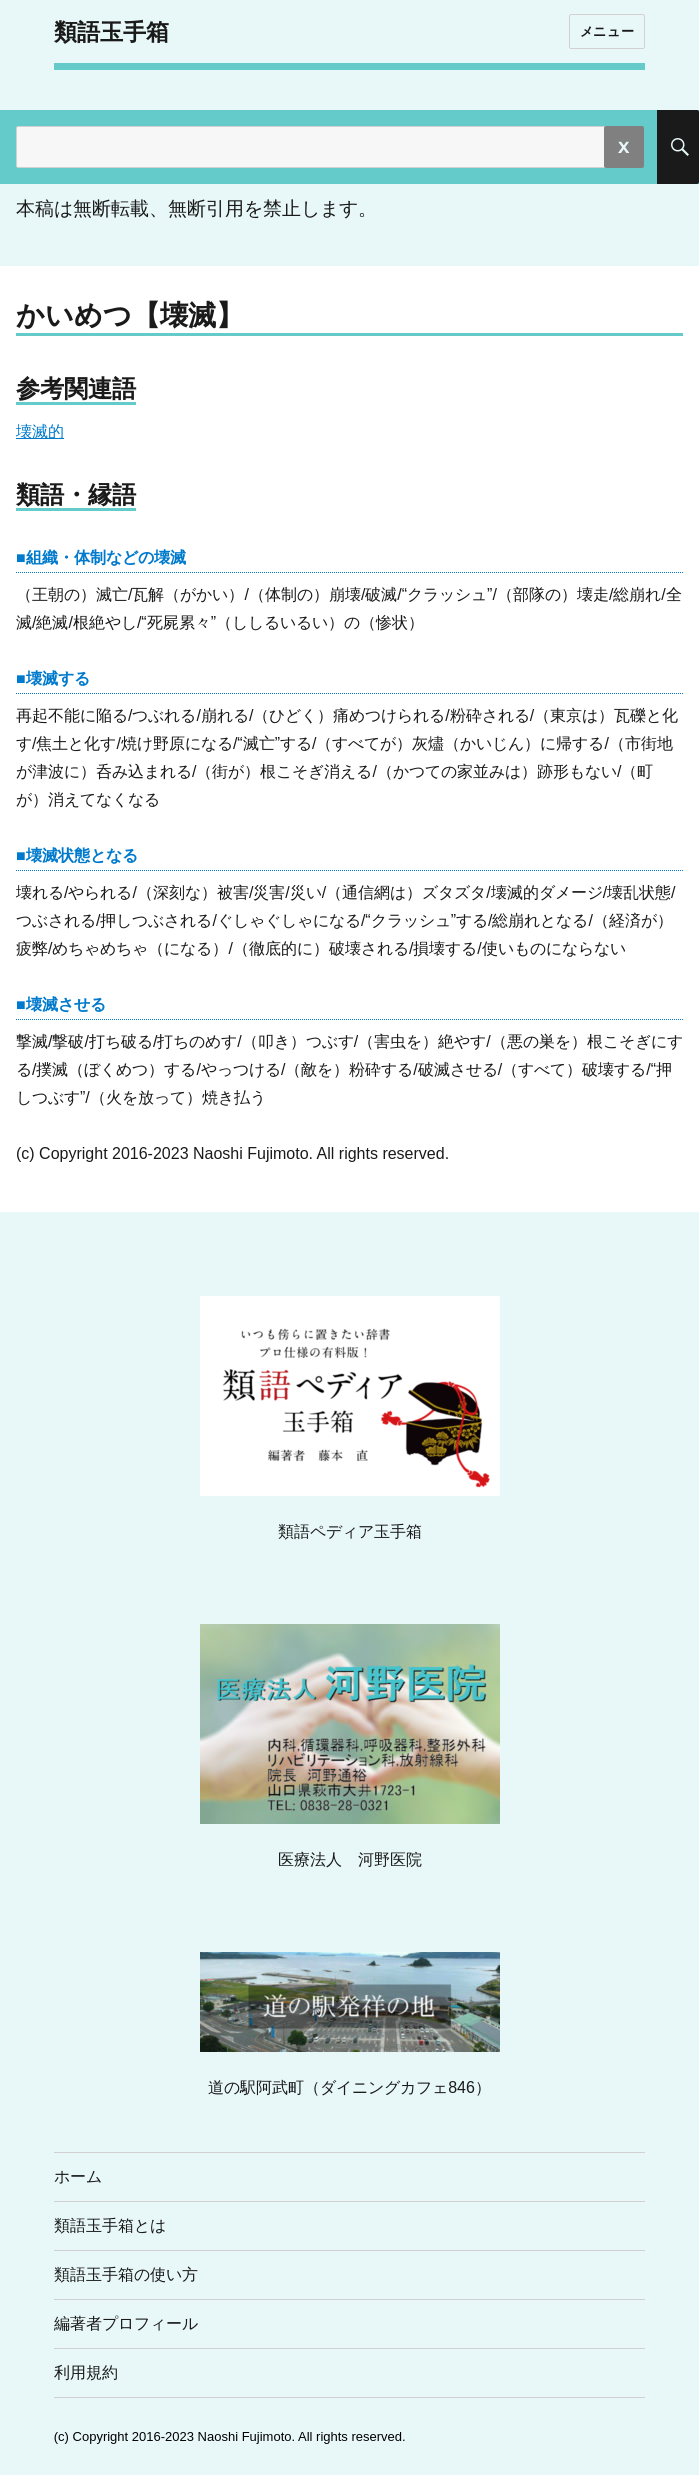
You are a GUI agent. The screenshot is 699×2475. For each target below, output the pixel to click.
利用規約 (86, 2372)
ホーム (78, 2176)
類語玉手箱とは (110, 2225)
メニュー (607, 31)
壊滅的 (40, 431)
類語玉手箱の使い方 (126, 2274)
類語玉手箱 (111, 32)
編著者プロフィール (126, 2323)
